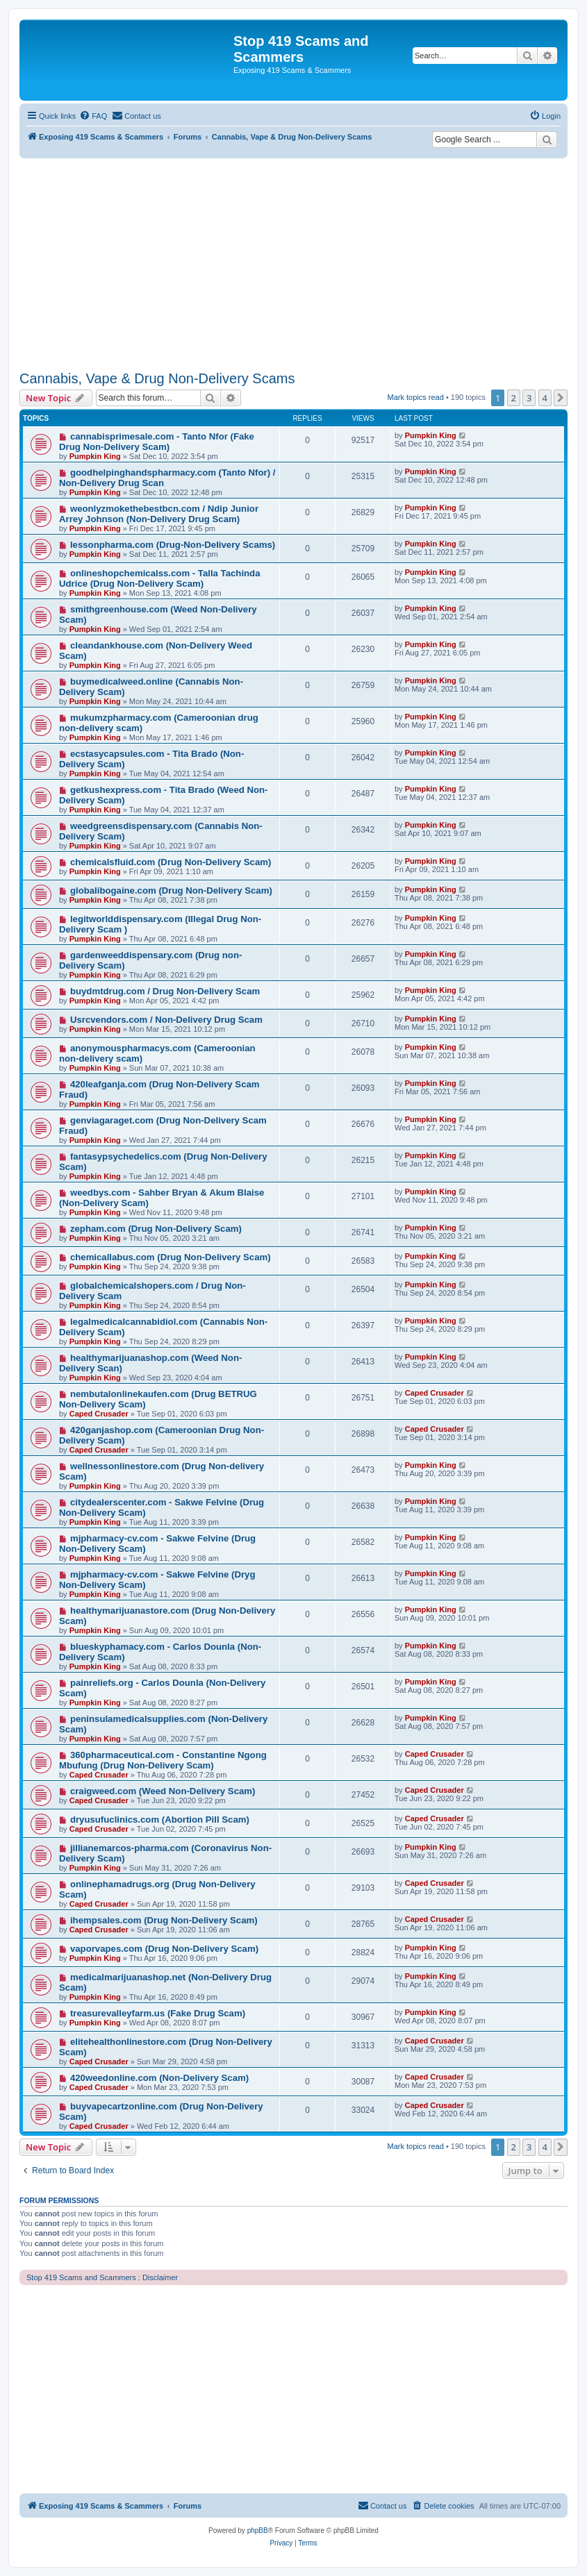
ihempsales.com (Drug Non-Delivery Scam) (164, 1920)
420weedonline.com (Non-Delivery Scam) (159, 2078)
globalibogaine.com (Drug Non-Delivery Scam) (171, 890)
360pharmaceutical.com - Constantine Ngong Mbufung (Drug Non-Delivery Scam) (163, 1760)
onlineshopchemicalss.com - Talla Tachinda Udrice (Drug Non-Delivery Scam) (160, 578)
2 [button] (513, 398)
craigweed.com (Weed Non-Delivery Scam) (163, 1791)
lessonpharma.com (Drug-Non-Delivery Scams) (172, 545)
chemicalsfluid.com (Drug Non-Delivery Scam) (170, 862)
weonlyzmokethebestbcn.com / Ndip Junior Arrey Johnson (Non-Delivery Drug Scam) (158, 513)
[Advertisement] (293, 262)
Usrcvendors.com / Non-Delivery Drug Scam (166, 1019)
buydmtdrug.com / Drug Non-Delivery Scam (165, 991)
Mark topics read (416, 397)
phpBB (257, 2530)
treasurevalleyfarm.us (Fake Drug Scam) (157, 2013)
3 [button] (529, 398)
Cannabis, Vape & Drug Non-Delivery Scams (157, 378)
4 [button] (545, 398)
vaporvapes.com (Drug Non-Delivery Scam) (164, 1948)
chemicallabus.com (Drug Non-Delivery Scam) (170, 1257)
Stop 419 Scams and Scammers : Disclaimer (102, 2277)
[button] (561, 398)
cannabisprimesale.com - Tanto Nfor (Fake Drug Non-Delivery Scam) (156, 441)
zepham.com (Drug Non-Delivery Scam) (156, 1228)
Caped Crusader (99, 1414)
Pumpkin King (95, 456)
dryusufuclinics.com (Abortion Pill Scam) (159, 1819)
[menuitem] (93, 116)
